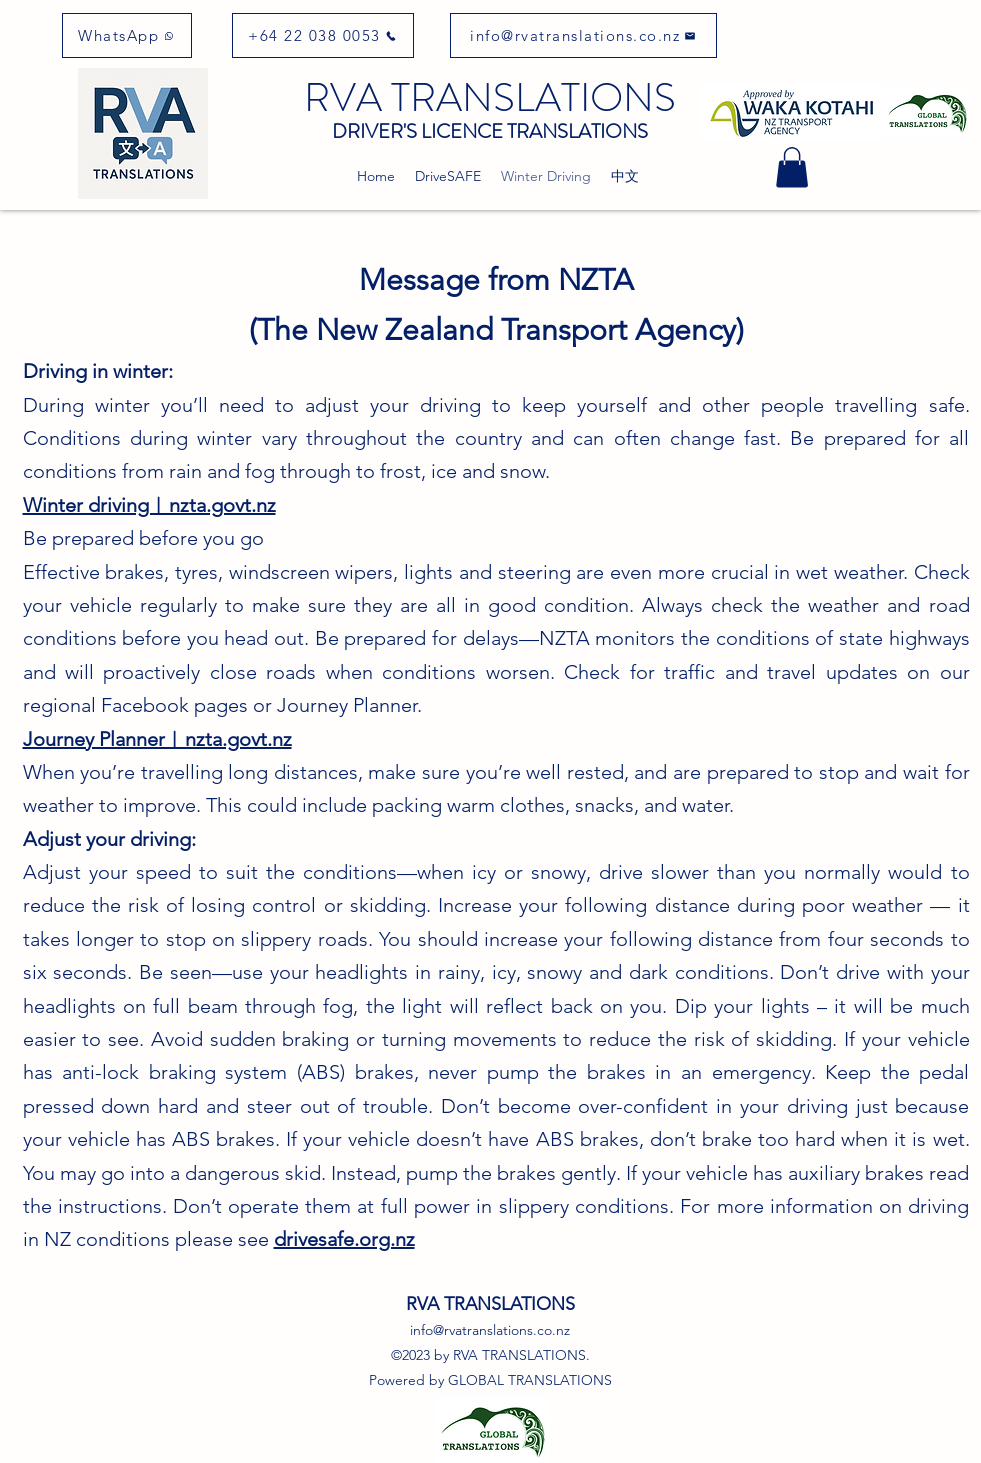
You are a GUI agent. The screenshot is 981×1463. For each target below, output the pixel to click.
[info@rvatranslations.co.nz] (583, 35)
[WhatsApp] (127, 35)
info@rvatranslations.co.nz (490, 1330)
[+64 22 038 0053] (323, 35)
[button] (792, 167)
